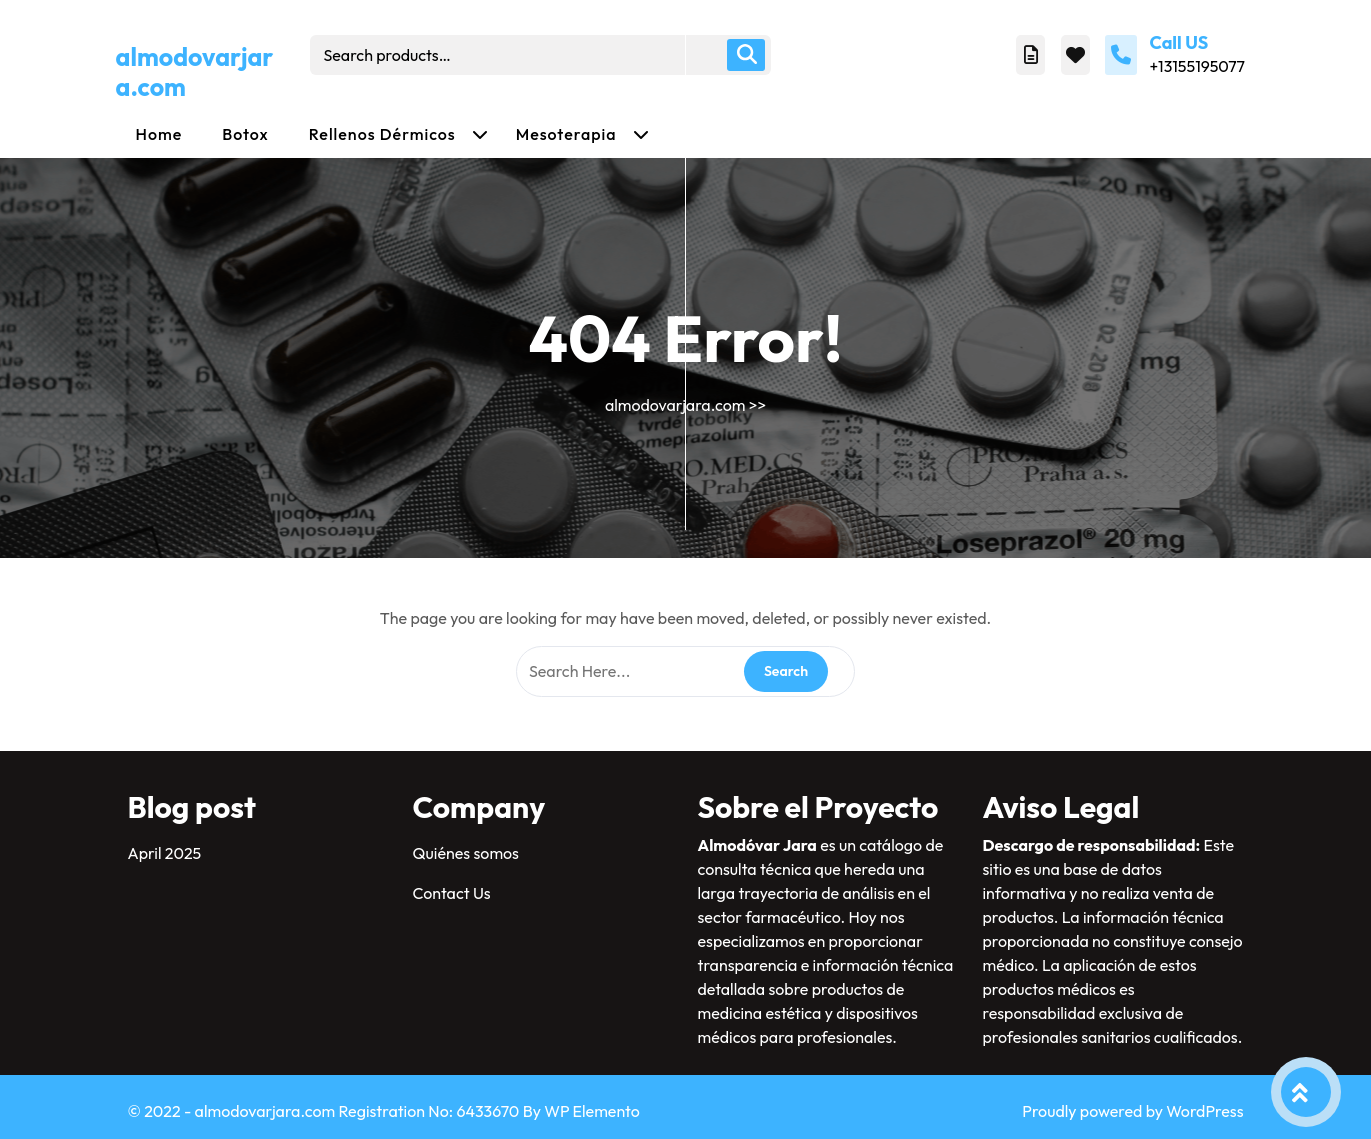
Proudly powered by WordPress (1132, 1111)
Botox (245, 134)
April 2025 (165, 853)
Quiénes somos (466, 853)
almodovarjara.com (195, 72)
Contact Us (452, 893)
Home (159, 134)
